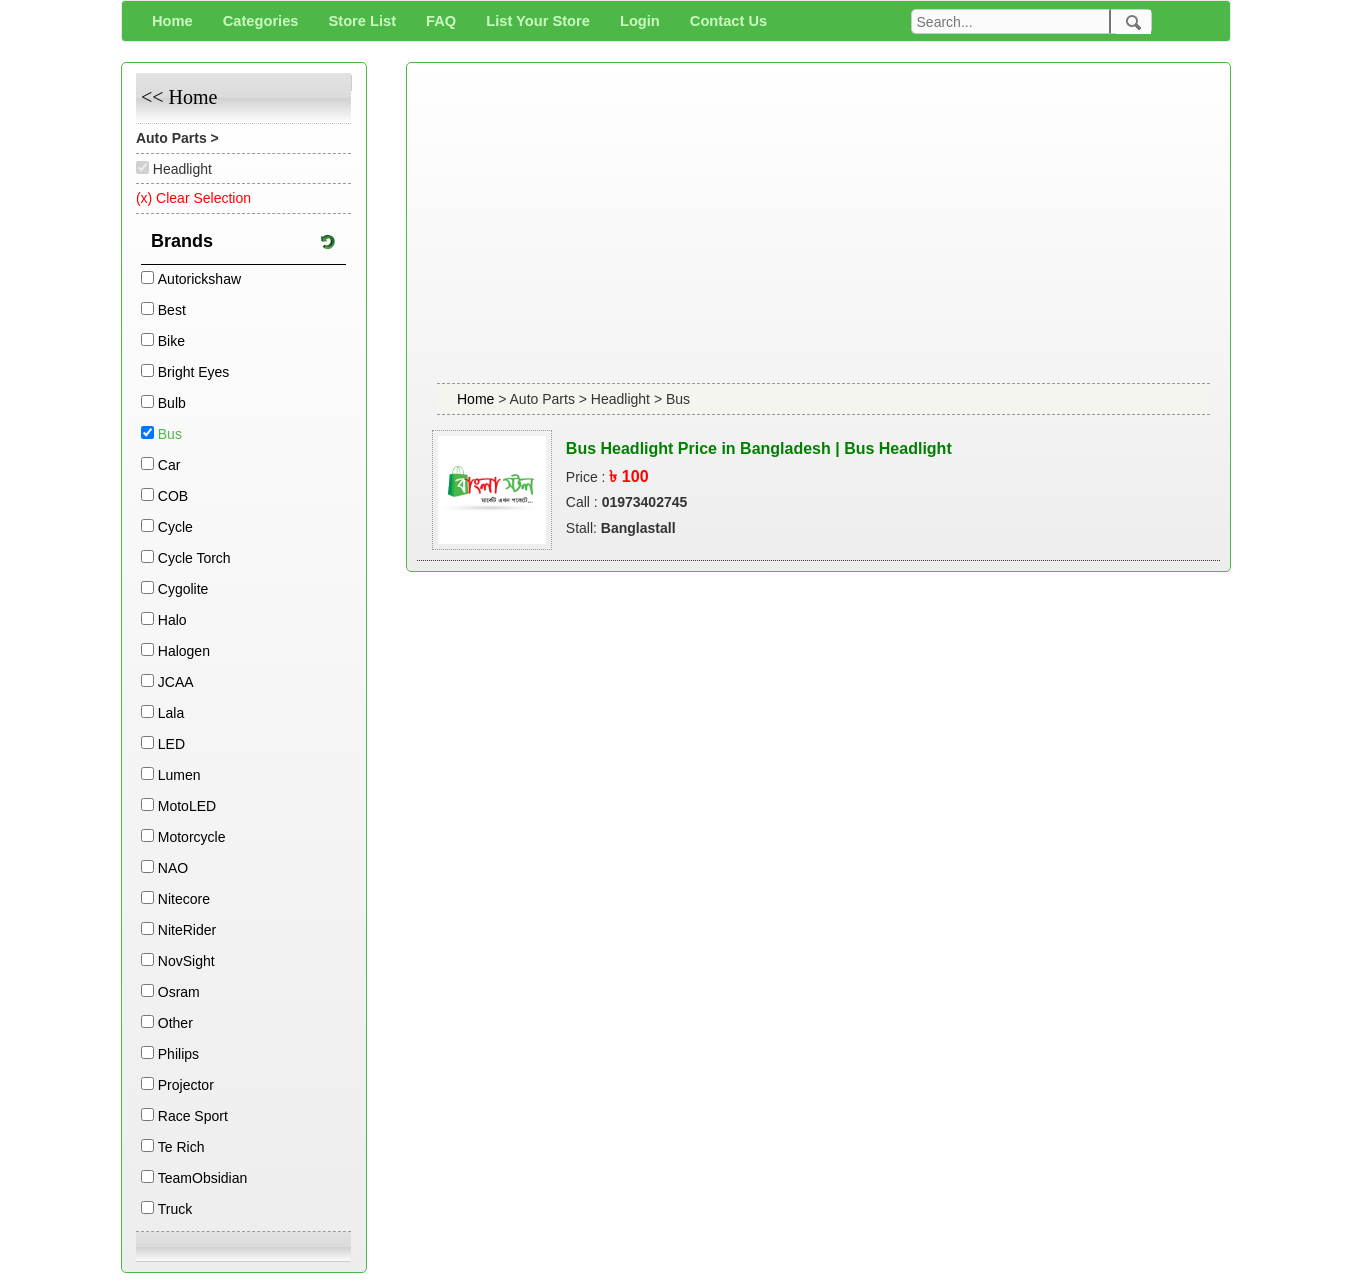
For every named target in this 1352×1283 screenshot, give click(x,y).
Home (477, 399)
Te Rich (181, 1147)
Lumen (179, 775)
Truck (175, 1209)
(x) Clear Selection (193, 198)
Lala (171, 713)
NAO (173, 868)
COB (173, 496)
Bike (171, 341)
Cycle (175, 527)
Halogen (184, 651)
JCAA (176, 682)
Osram (179, 992)
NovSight (186, 961)
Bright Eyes (194, 372)
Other (175, 1023)
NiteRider (187, 930)
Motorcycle (192, 837)
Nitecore (184, 899)
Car (169, 465)
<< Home (179, 97)
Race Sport (193, 1116)
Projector (186, 1085)
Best (172, 310)
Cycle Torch (194, 558)
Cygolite (183, 589)
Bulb (172, 403)
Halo (172, 620)
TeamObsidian (203, 1178)
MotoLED (187, 806)
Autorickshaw (199, 279)
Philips (178, 1054)
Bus (170, 434)
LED (171, 744)
